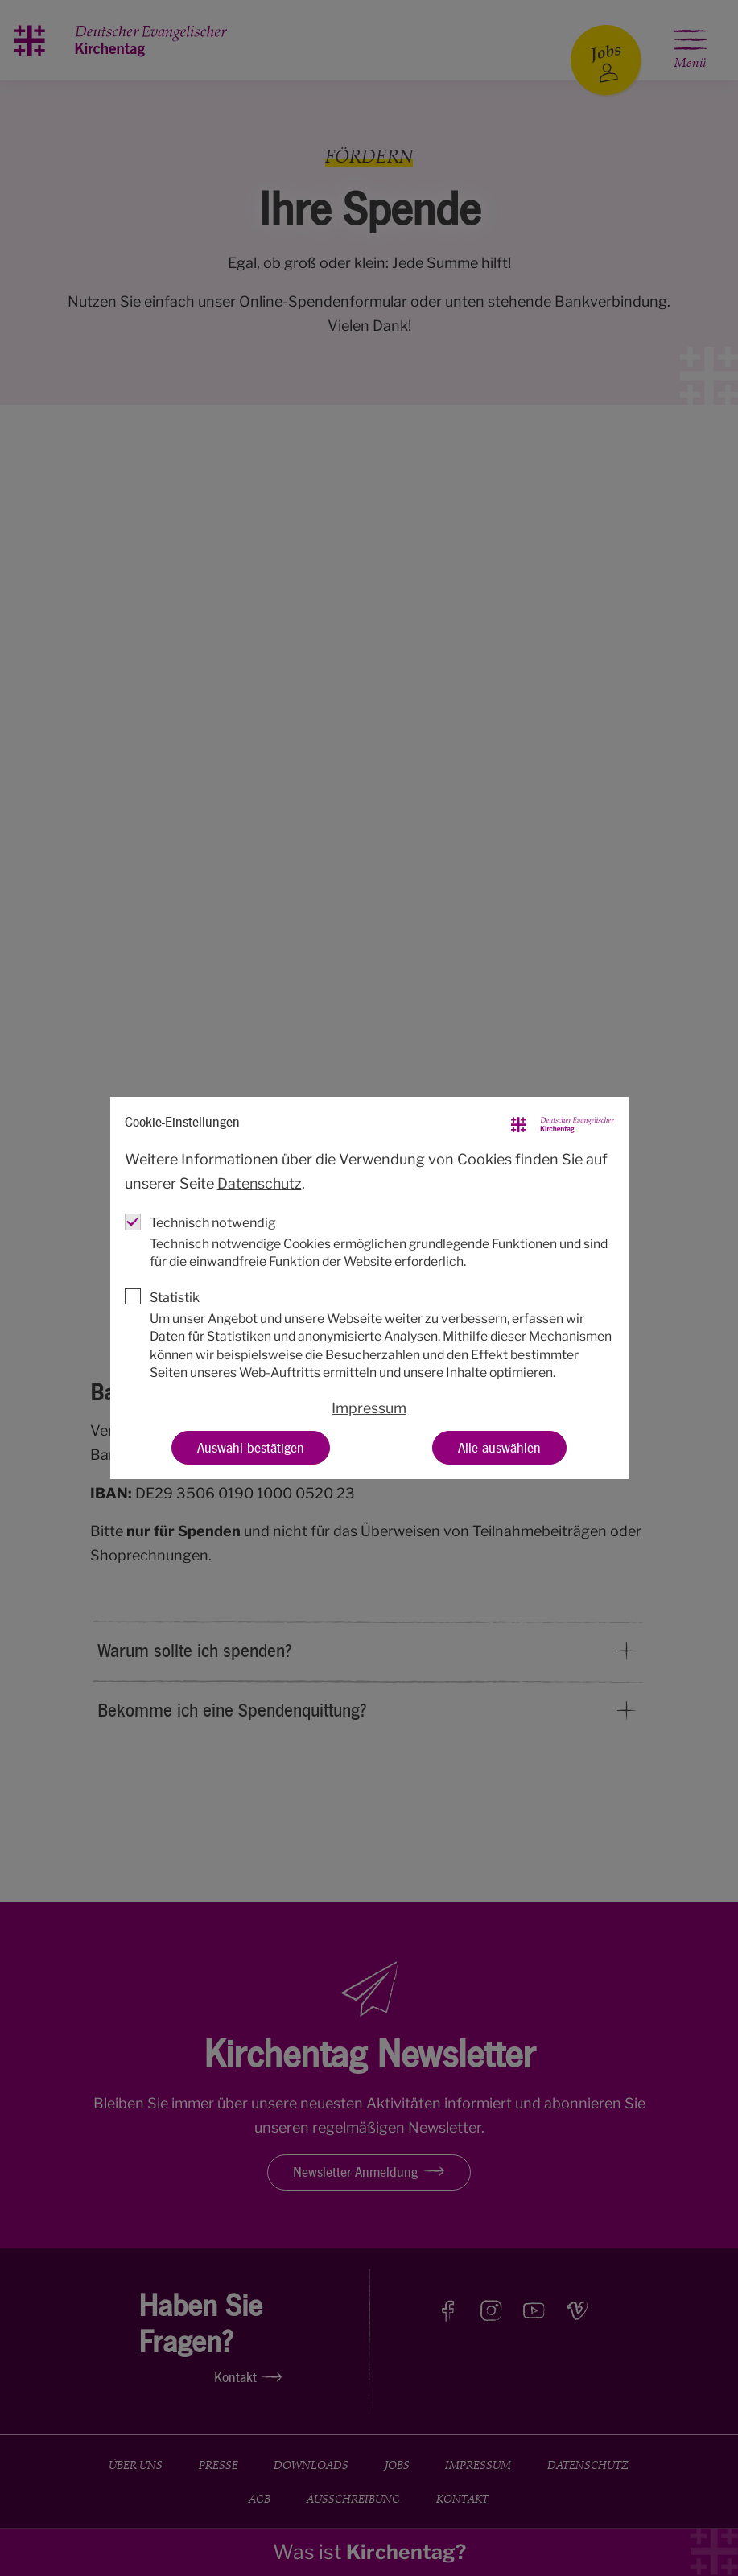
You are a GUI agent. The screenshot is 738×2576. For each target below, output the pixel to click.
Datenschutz (260, 1183)
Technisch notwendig (213, 1222)
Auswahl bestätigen (250, 1447)
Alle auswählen (499, 1447)
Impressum (369, 1407)
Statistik (175, 1297)
